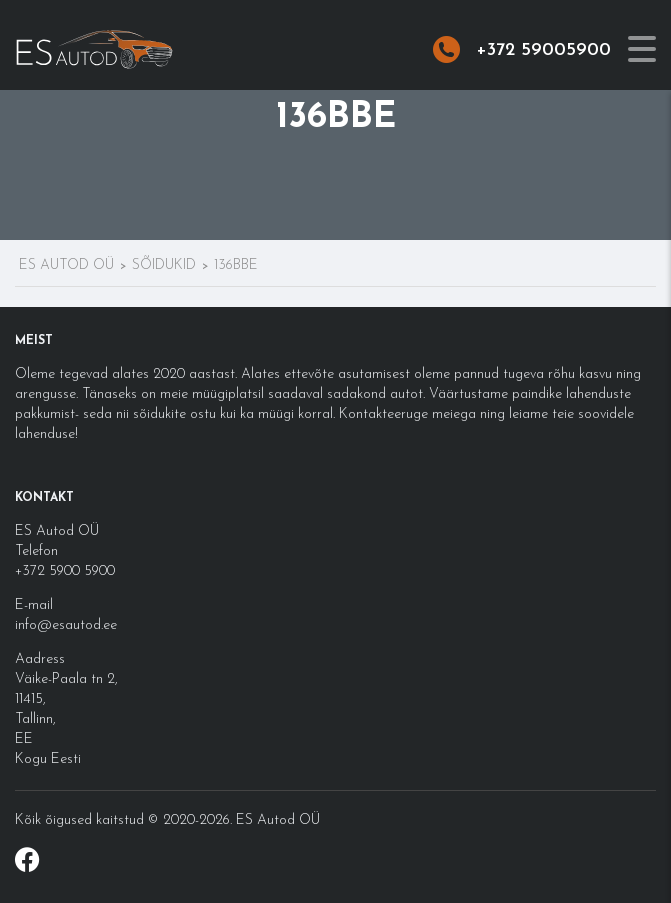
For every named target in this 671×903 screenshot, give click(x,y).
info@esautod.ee (66, 625)
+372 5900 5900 (65, 571)
